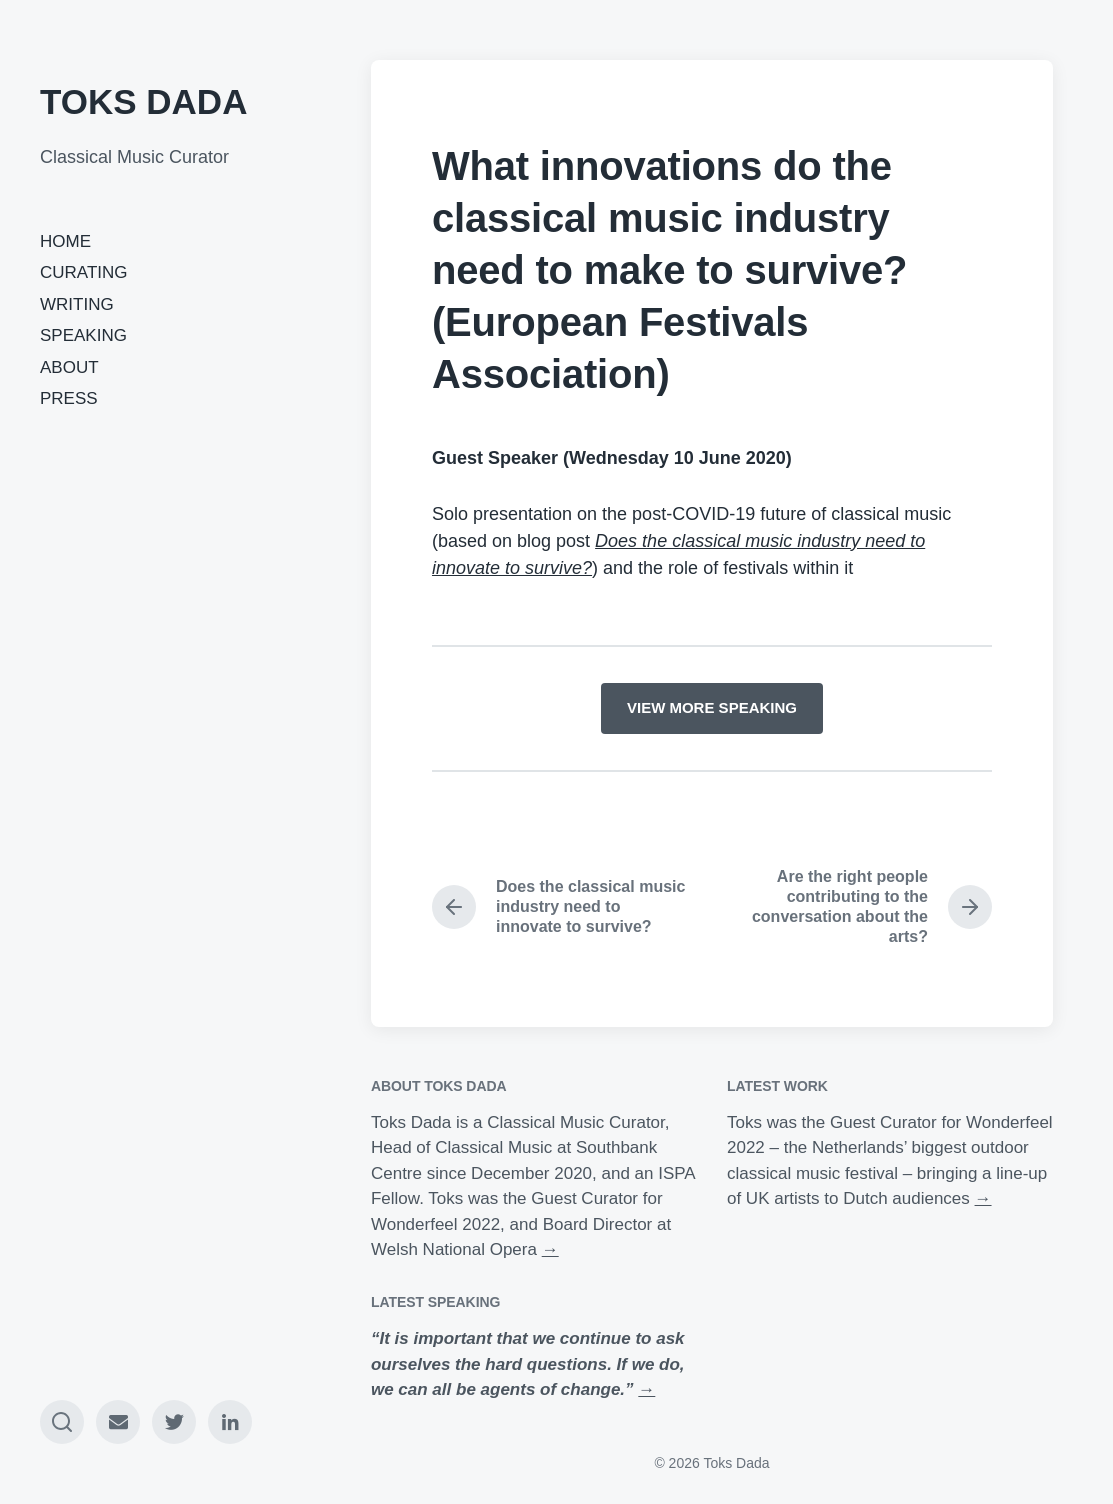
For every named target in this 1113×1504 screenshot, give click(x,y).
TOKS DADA (143, 101)
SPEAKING (83, 335)
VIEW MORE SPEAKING (712, 707)
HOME (65, 241)
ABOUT (69, 367)
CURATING (84, 272)
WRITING (77, 304)
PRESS (69, 398)
